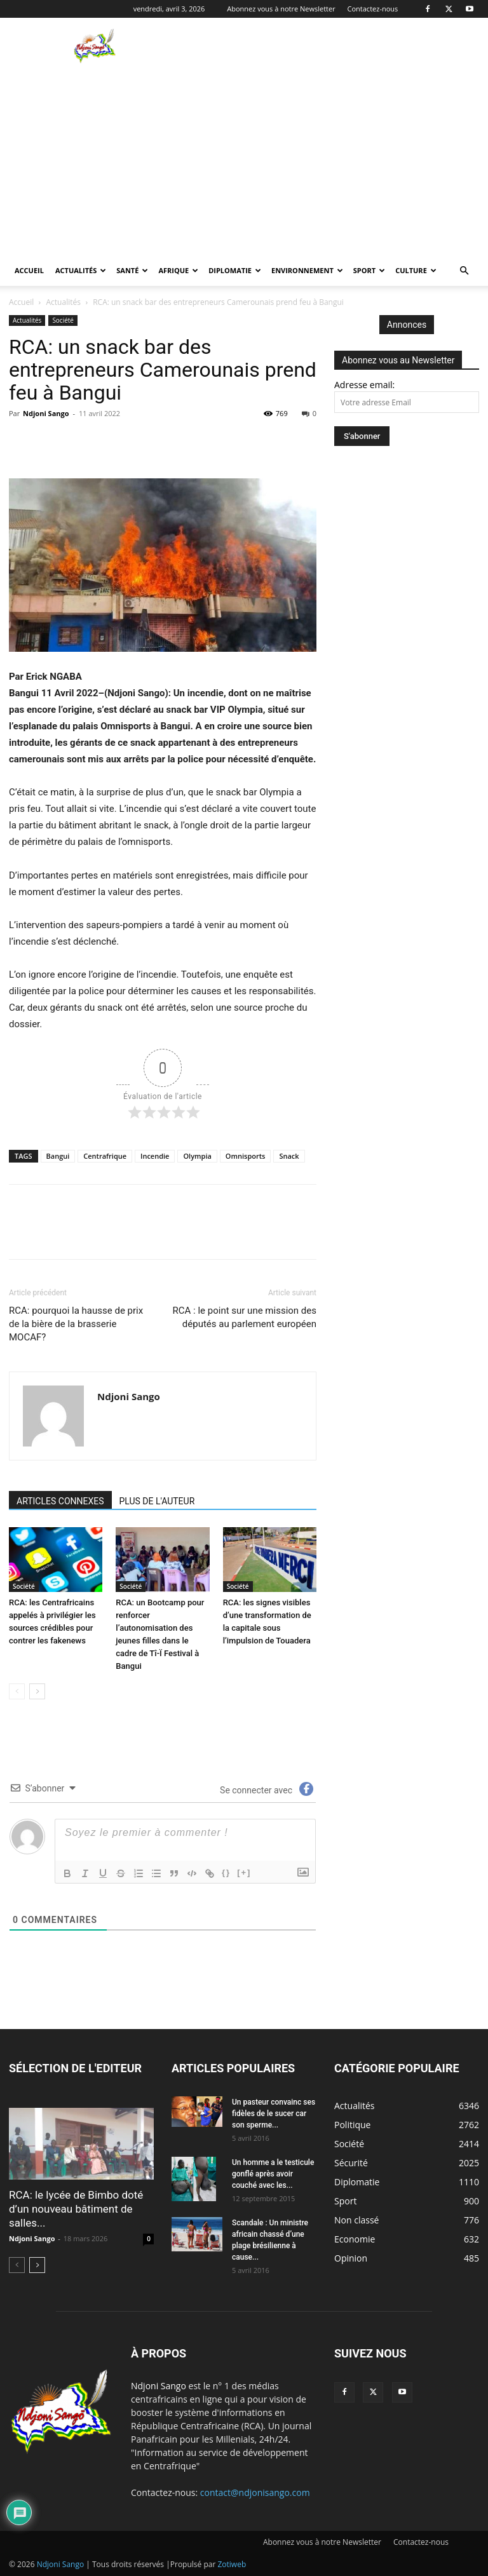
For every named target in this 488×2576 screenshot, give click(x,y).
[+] (244, 1872)
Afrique (178, 270)
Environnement (307, 270)
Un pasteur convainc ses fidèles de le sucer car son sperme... (273, 2113)
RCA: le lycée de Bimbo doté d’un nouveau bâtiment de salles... (76, 2208)
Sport (369, 270)
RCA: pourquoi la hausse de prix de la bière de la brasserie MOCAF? (76, 1324)
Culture (416, 270)
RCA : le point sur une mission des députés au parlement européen (244, 1317)
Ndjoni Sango (46, 413)
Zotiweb (231, 2564)
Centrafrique (104, 1156)
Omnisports (246, 1156)
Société (63, 320)
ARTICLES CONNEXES (60, 1501)
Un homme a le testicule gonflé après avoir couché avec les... (273, 2174)
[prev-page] (17, 1691)
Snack (289, 1156)
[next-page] (37, 1691)
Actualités (80, 270)
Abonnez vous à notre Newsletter (281, 8)
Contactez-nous (373, 8)
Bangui (58, 1156)
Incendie (154, 1156)
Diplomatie (234, 270)
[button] (464, 271)
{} (226, 1872)
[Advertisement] (244, 160)
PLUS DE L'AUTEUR (157, 1501)
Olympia (197, 1156)
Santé (132, 270)
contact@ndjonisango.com (255, 2492)
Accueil (29, 270)
